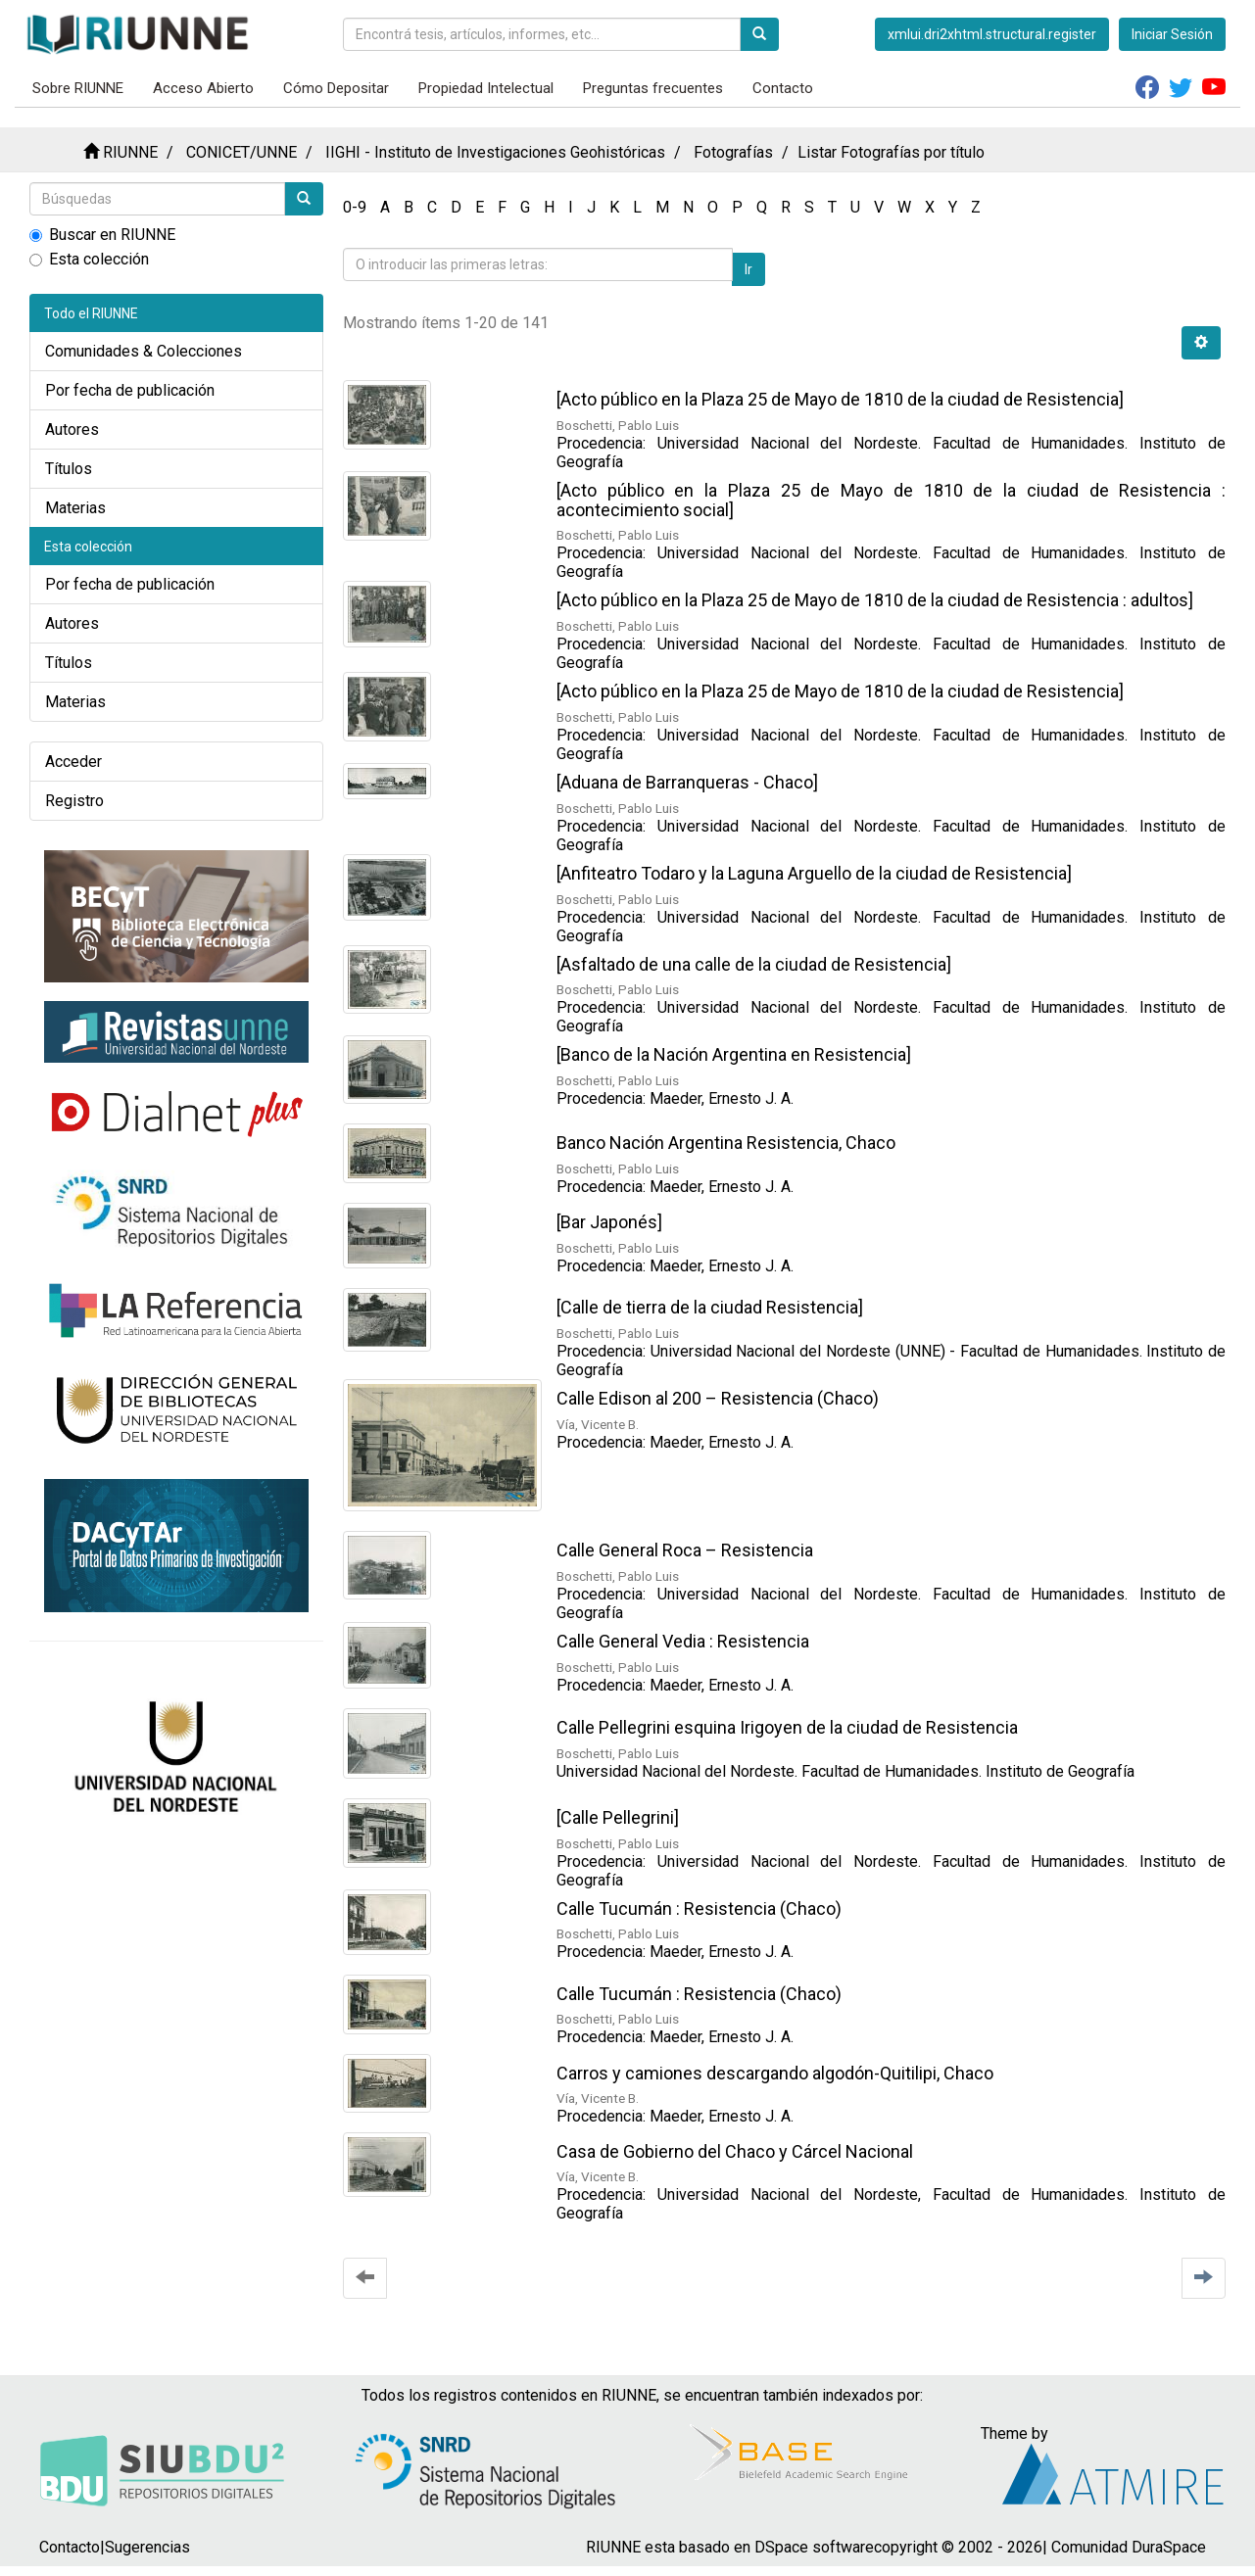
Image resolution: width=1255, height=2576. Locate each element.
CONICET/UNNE (241, 152)
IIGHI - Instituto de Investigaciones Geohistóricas (495, 152)
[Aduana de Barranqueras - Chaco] (687, 782)
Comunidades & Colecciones (143, 351)
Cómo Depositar (336, 88)
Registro (74, 800)
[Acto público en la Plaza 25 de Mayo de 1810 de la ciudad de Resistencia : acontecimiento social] (891, 500)
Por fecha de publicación (130, 390)
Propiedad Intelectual (486, 88)
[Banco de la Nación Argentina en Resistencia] (733, 1054)
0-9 (354, 207)
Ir (748, 269)
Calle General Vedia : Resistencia (682, 1641)
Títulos (68, 468)
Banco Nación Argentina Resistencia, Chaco (725, 1142)
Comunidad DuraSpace (1128, 2547)
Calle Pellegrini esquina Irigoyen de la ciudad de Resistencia (787, 1727)
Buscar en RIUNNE (102, 234)
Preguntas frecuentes (653, 88)
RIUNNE (130, 152)
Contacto (782, 88)
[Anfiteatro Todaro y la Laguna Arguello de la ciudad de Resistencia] (814, 873)
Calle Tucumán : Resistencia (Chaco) (699, 1908)
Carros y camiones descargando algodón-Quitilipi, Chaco (774, 2073)
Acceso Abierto (203, 88)
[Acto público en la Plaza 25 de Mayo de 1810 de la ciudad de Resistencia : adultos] (874, 600)
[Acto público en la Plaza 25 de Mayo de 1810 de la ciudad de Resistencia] (840, 399)
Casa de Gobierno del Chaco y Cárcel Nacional (734, 2151)
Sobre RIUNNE (77, 88)
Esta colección (89, 259)
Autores (72, 429)
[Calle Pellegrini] (617, 1817)
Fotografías (733, 152)
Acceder (73, 761)
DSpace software (814, 2547)
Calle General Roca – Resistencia (684, 1550)
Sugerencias (147, 2547)
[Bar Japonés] (609, 1222)
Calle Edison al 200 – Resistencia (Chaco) (717, 1398)
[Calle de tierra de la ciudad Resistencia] (709, 1307)
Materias (75, 508)
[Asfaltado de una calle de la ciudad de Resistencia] (753, 964)
